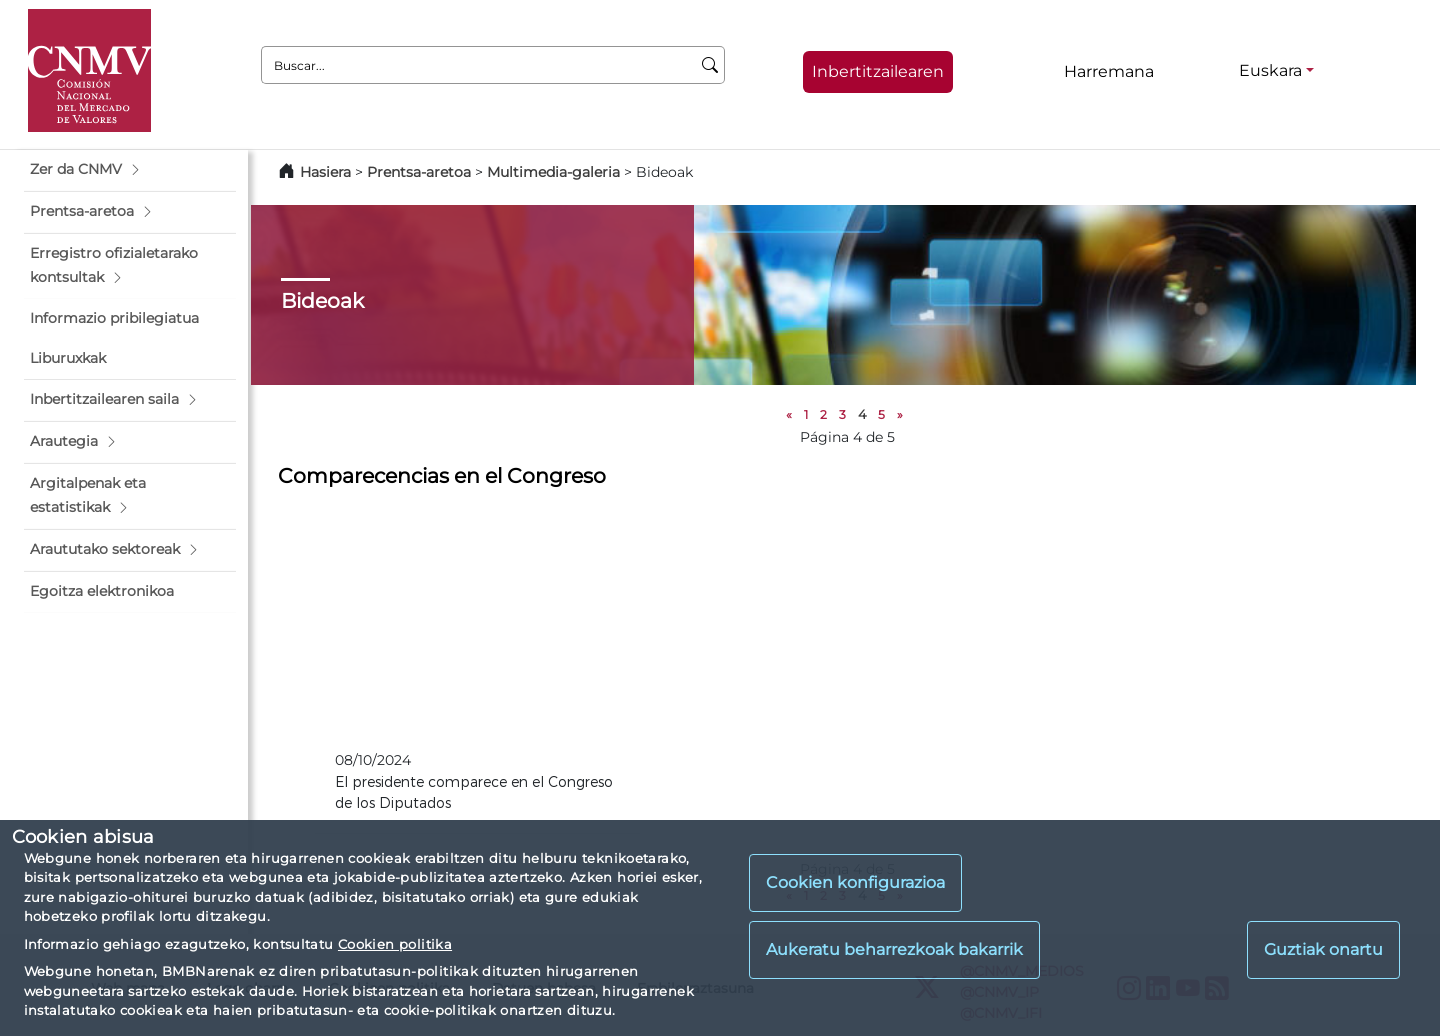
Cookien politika (395, 944)
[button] (130, 170)
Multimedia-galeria (553, 172)
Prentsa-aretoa (421, 172)
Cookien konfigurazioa (855, 882)
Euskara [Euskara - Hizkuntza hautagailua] (1270, 70)
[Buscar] (710, 65)
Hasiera (325, 172)
